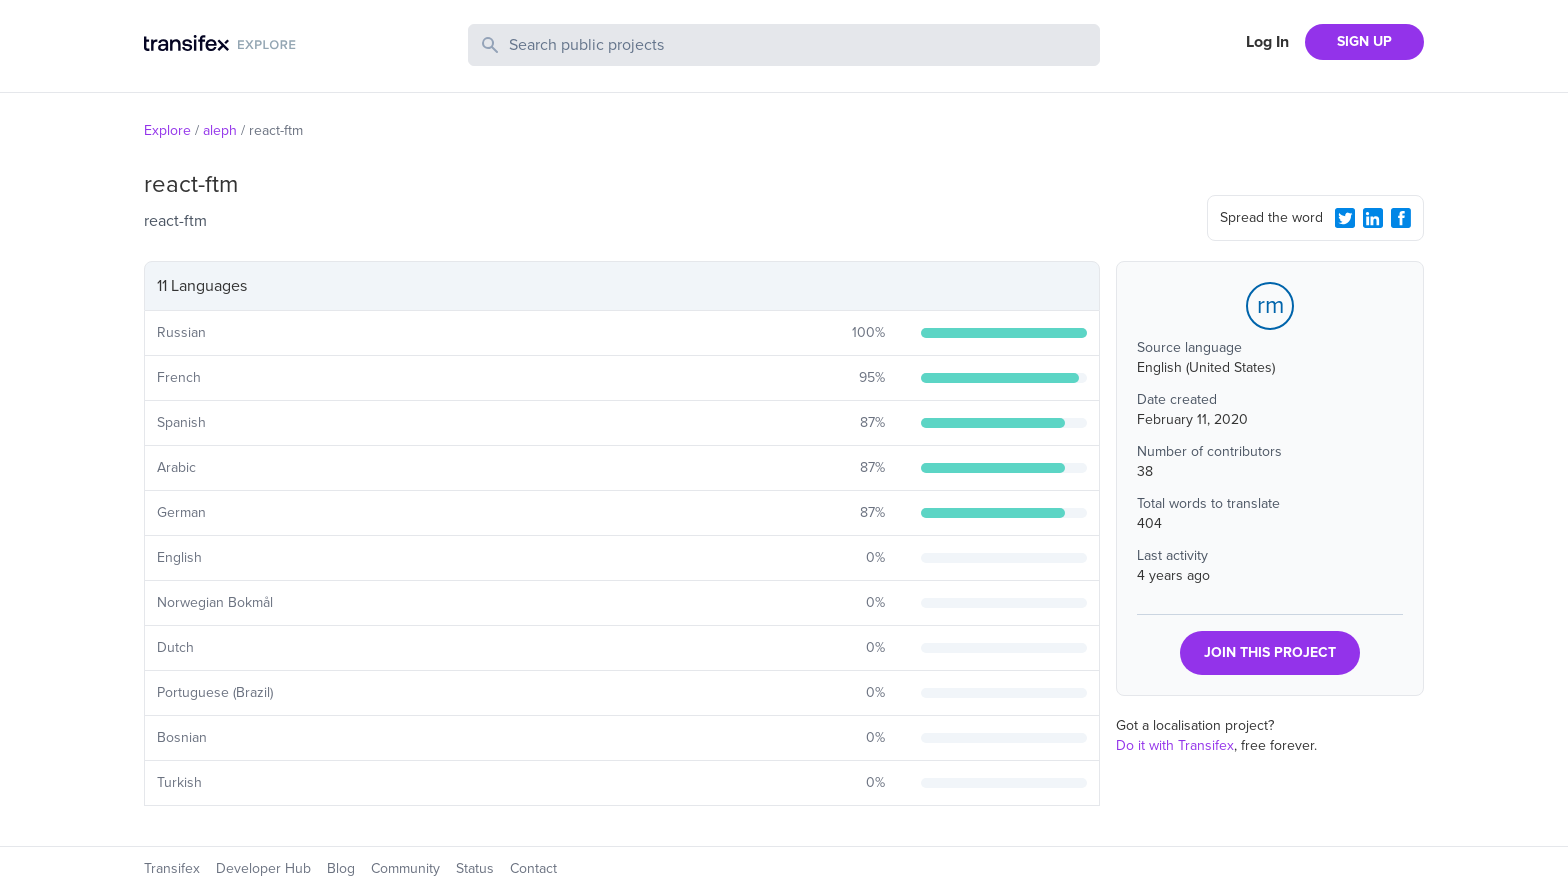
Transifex (172, 868)
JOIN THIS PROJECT (1270, 652)
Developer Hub (263, 868)
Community (405, 868)
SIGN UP (1364, 41)
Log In (1267, 42)
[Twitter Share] (1345, 218)
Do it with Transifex (1175, 745)
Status (475, 868)
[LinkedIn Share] (1373, 218)
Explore (167, 130)
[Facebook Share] (1401, 218)
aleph (220, 130)
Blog (341, 868)
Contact (533, 868)
